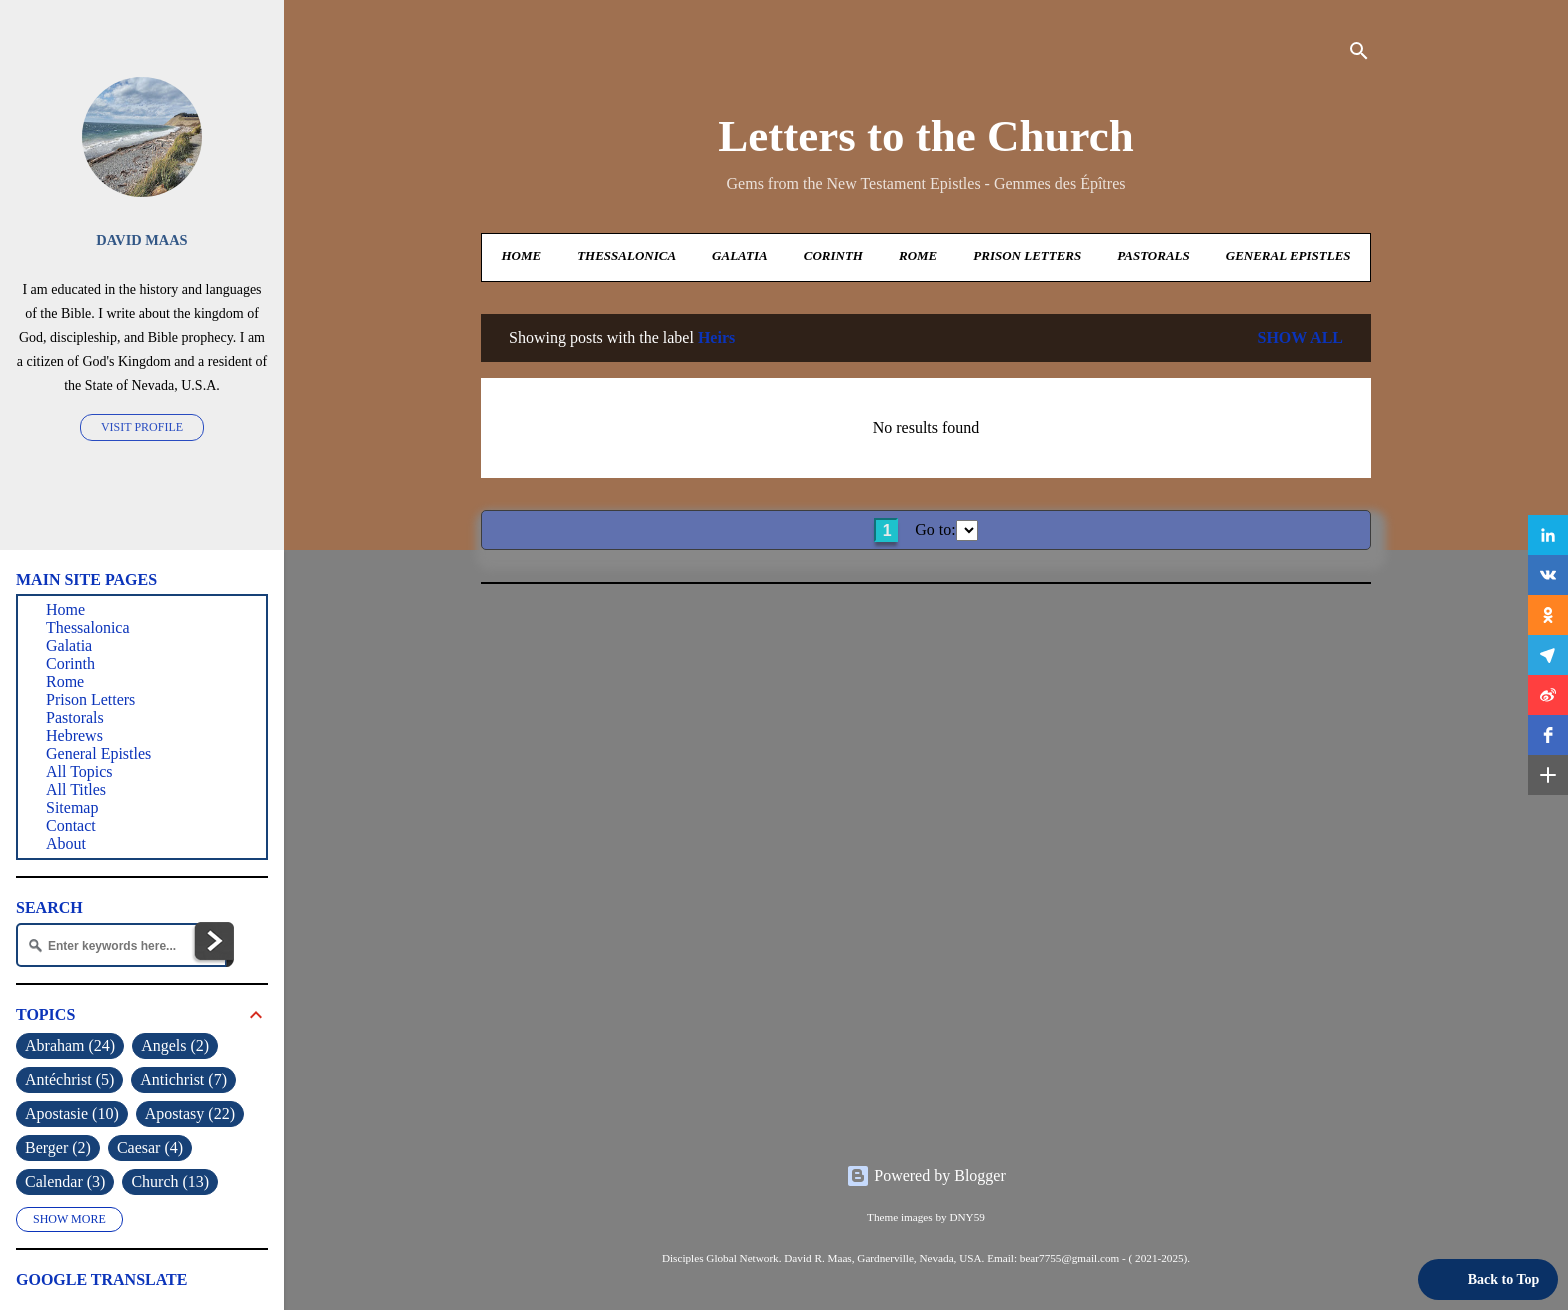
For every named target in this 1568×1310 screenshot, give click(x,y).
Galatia (740, 255)
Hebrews (74, 735)
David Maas (141, 240)
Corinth (833, 255)
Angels (175, 1046)
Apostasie (72, 1114)
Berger (58, 1148)
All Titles (76, 789)
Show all (1300, 337)
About (66, 843)
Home (521, 255)
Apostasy (190, 1114)
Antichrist (183, 1080)
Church (170, 1182)
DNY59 (966, 1217)
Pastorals (1153, 255)
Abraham (70, 1046)
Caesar (150, 1148)
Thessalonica (626, 255)
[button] (1548, 535)
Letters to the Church (925, 136)
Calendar (65, 1182)
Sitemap (72, 807)
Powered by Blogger (926, 1175)
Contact (71, 825)
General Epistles (1288, 255)
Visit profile (142, 427)
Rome (918, 255)
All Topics (79, 771)
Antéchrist (69, 1080)
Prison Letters (1027, 255)
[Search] (1359, 54)
